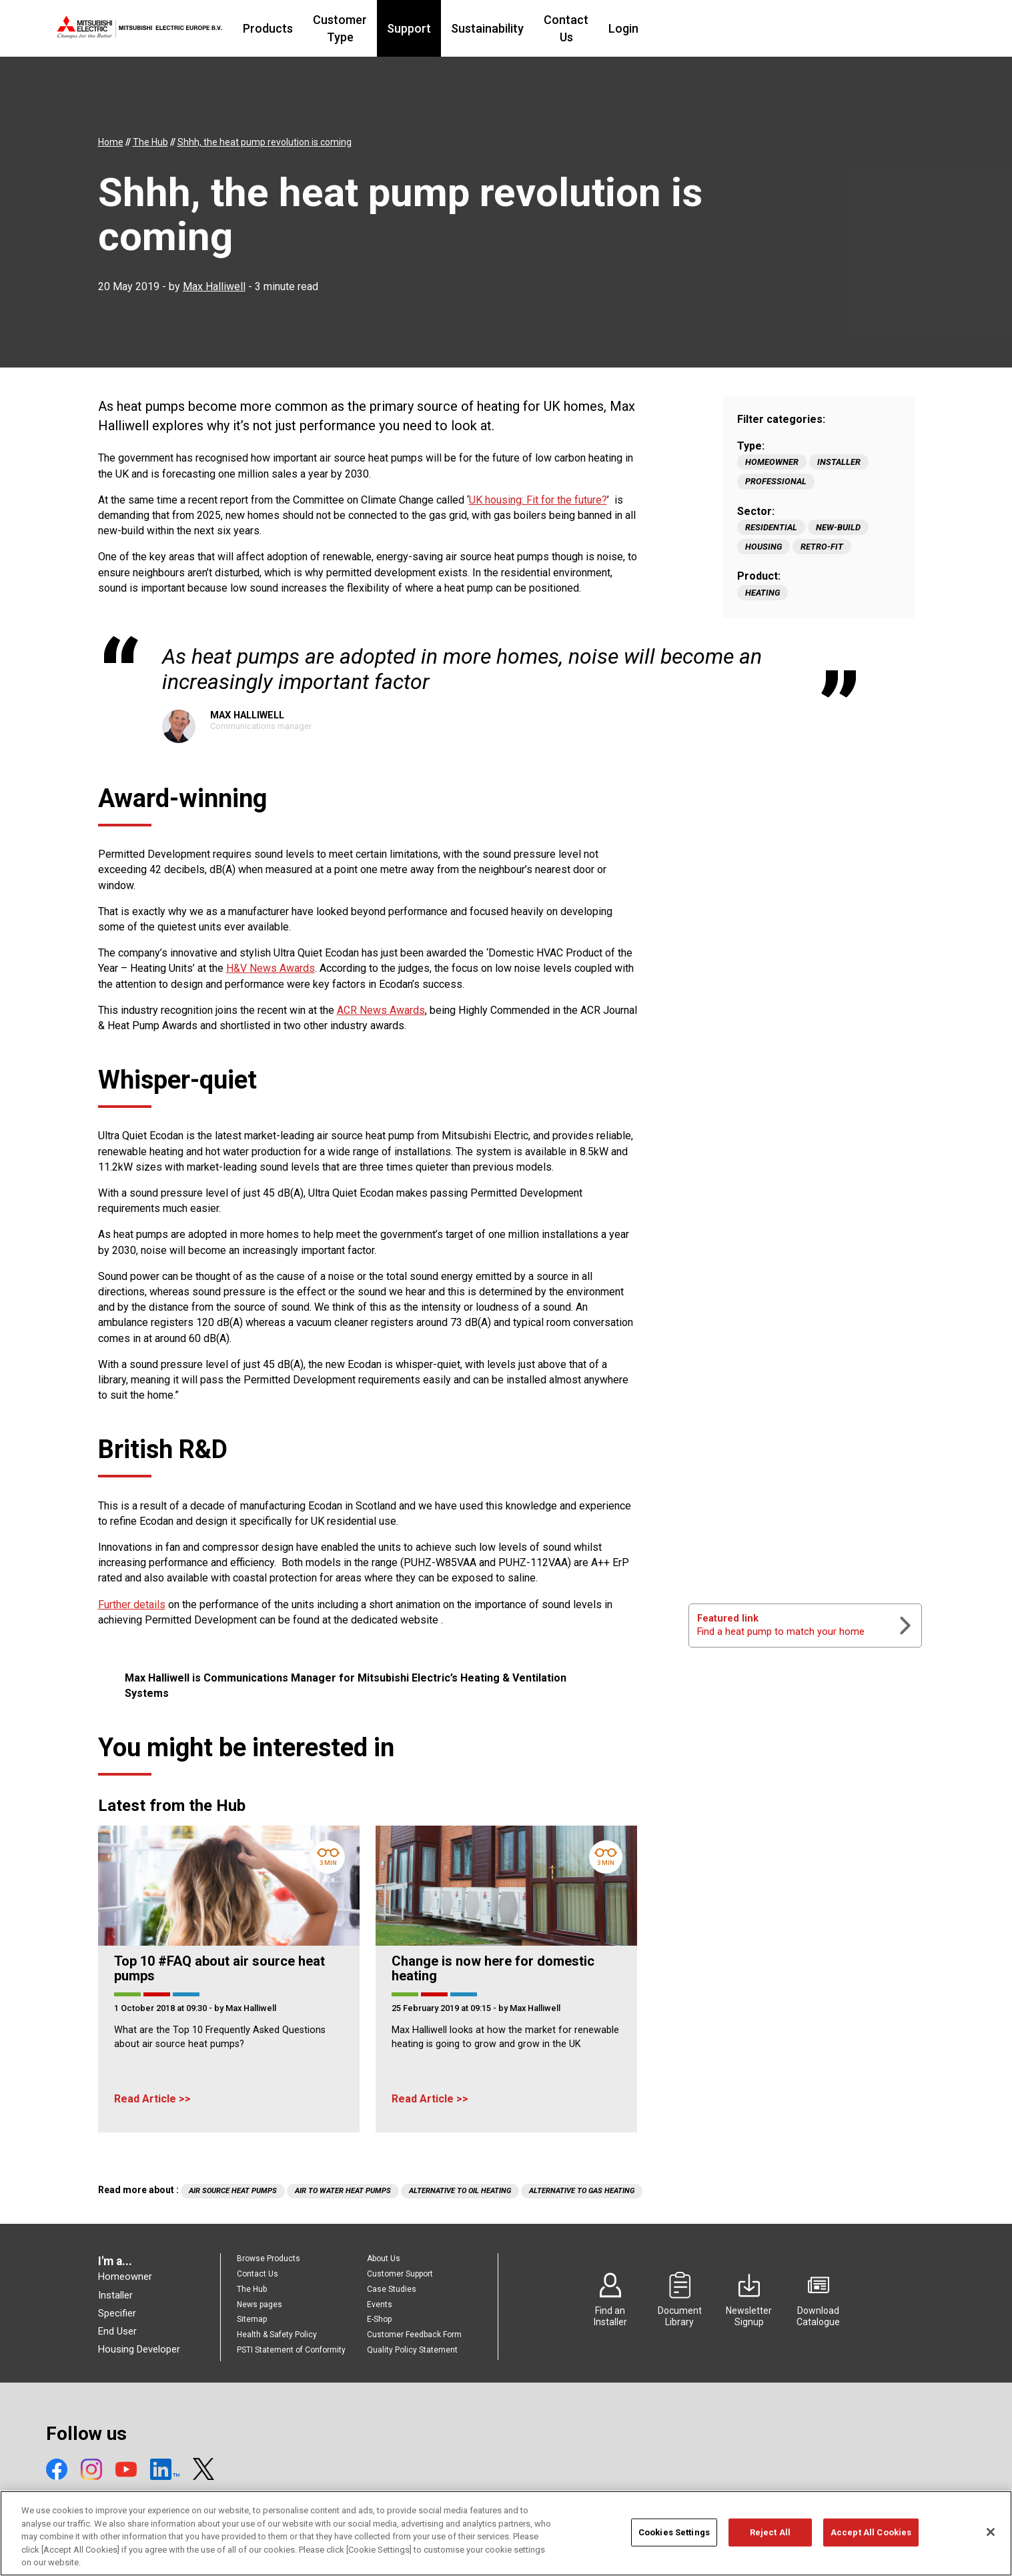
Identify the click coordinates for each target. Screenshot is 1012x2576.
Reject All (770, 2539)
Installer (839, 462)
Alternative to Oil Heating (460, 2190)
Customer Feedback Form (414, 2334)
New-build (838, 527)
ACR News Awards (381, 1010)
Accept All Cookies (871, 2539)
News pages (259, 2304)
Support (510, 28)
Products (340, 28)
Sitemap (252, 2319)
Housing (763, 547)
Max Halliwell (214, 286)
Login (741, 28)
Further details (131, 1604)
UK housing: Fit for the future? (538, 500)
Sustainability (588, 28)
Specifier (117, 2313)
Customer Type (426, 28)
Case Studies (391, 2289)
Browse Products (268, 2258)
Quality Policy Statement (412, 2350)
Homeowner (772, 462)
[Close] (990, 2539)
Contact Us (675, 28)
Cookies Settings (674, 2539)
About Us (383, 2258)
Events (379, 2304)
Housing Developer (139, 2349)
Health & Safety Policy (277, 2334)
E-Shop (379, 2319)
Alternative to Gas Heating (581, 2190)
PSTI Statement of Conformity (291, 2350)
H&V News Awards (270, 968)
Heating (762, 593)
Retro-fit (822, 547)
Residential (771, 527)
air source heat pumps (233, 2190)
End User (117, 2331)
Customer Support (400, 2274)
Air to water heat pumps (343, 2190)
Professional (776, 481)
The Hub (252, 2289)
